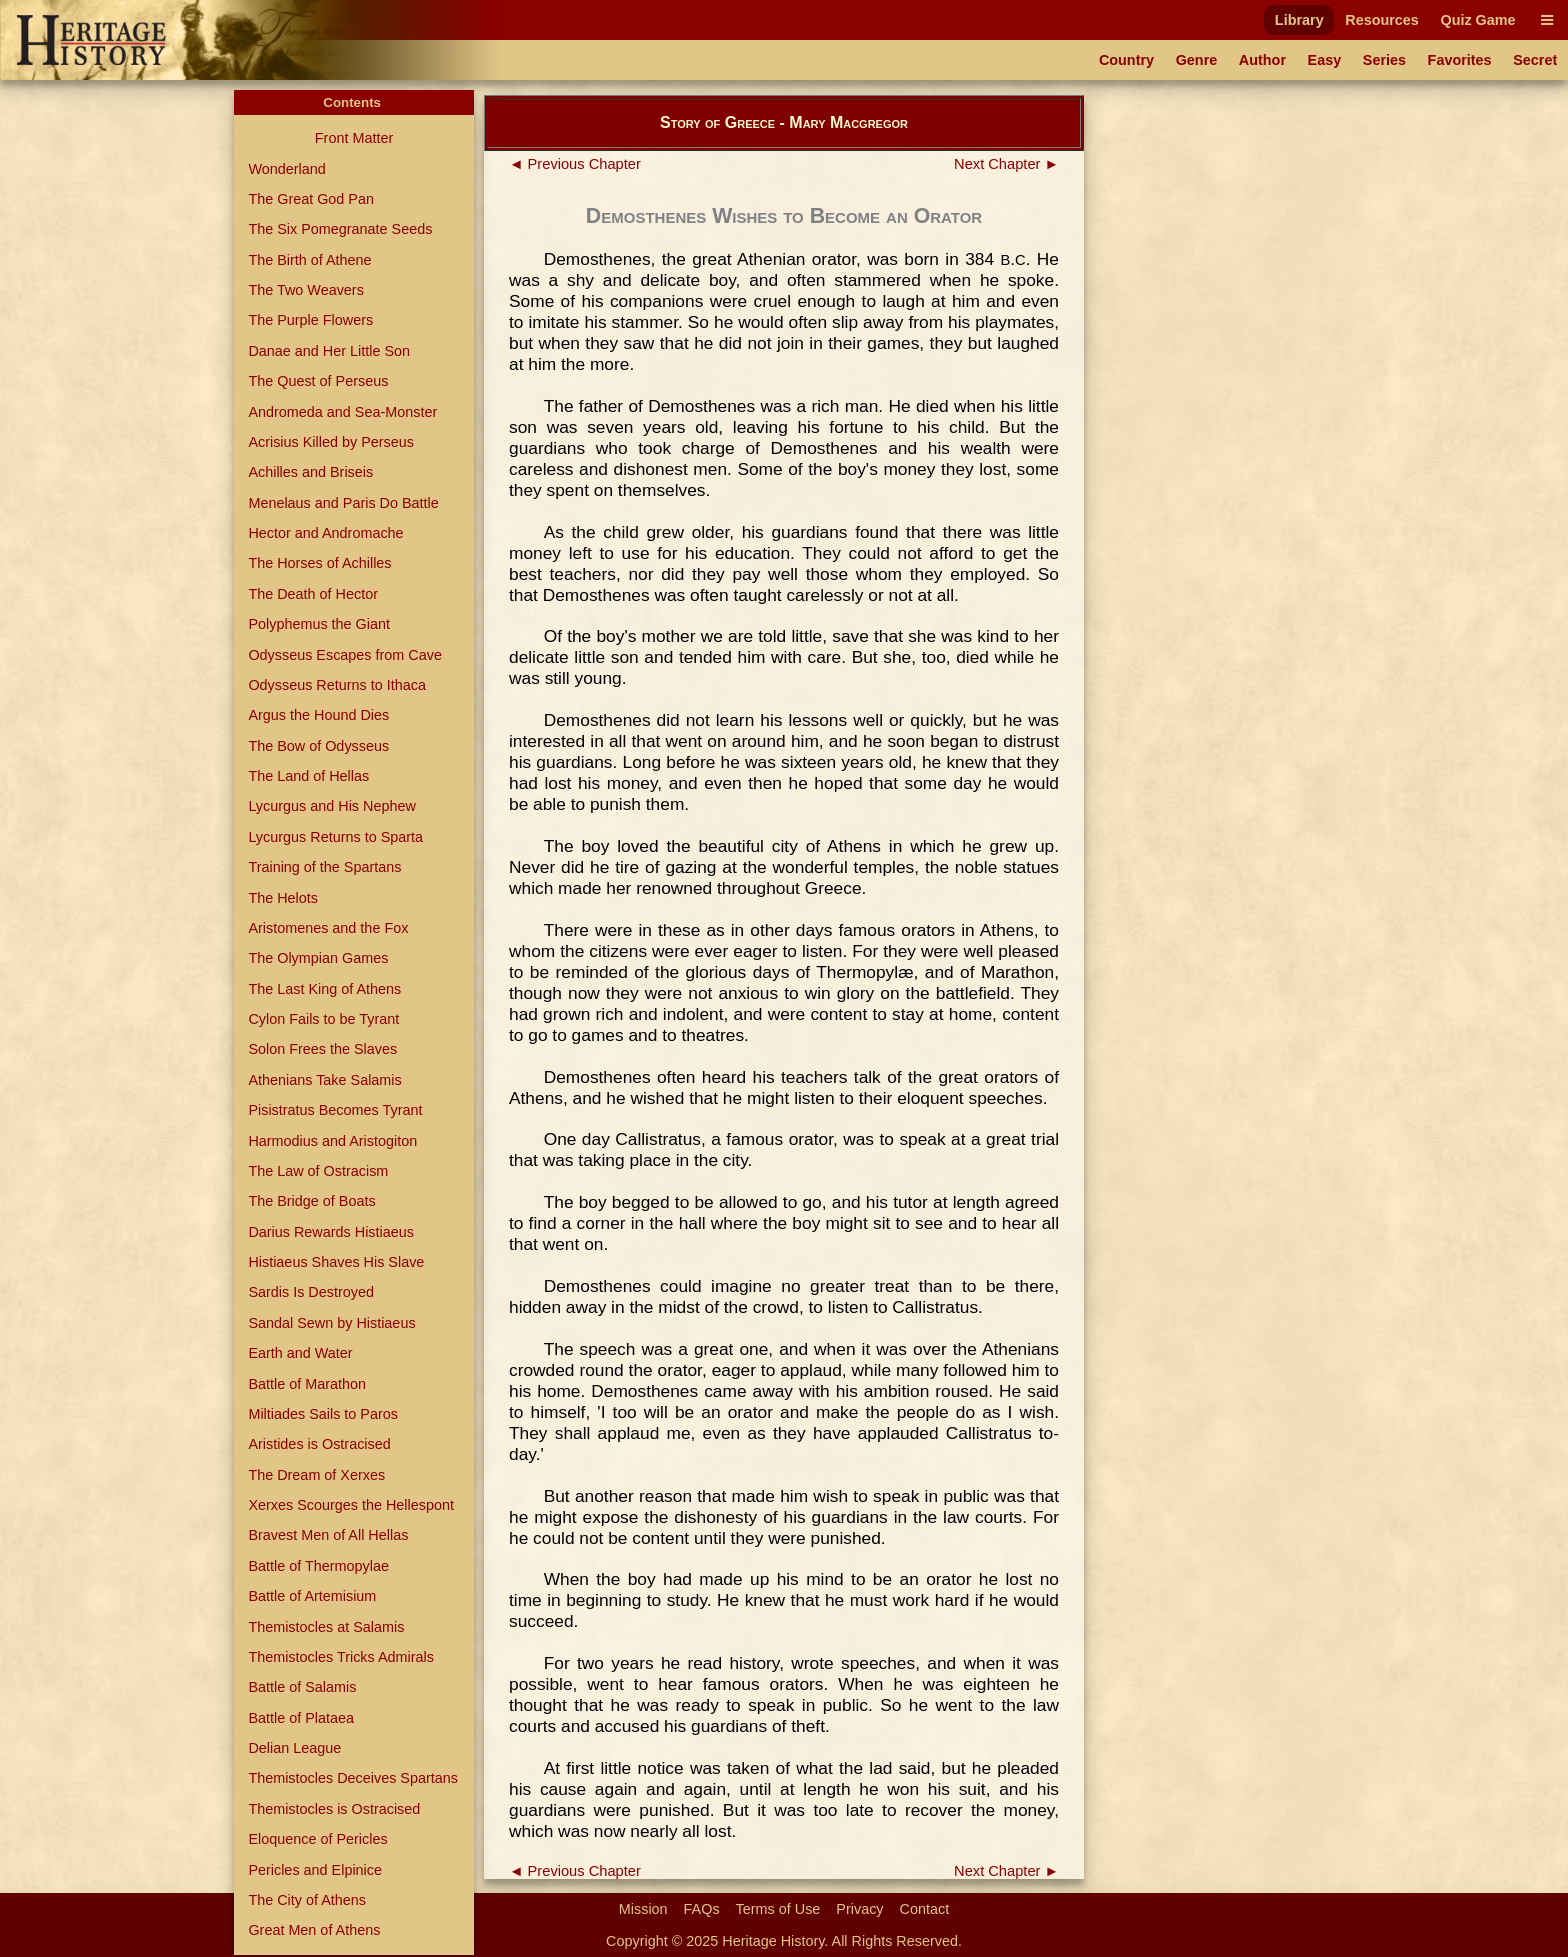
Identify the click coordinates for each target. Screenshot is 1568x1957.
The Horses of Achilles (319, 563)
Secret (1535, 60)
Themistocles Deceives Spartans (353, 1778)
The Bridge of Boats (311, 1201)
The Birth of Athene (309, 260)
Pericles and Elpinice (315, 1870)
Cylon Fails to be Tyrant (323, 1019)
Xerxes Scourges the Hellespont (351, 1505)
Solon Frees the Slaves (322, 1049)
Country (1126, 60)
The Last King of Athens (324, 989)
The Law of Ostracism (318, 1171)
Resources (1382, 20)
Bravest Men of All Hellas (328, 1535)
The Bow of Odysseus (318, 746)
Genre (1197, 60)
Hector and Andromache (325, 533)
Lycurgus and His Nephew (331, 806)
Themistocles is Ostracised (334, 1809)
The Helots (283, 898)
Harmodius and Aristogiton (332, 1141)
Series (1384, 60)
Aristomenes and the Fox (328, 928)
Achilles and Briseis (310, 472)
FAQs (702, 1909)
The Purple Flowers (310, 320)
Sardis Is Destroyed (311, 1292)
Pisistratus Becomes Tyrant (335, 1110)
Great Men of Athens (314, 1930)
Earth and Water (300, 1353)
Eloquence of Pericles (317, 1839)
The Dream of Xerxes (316, 1475)
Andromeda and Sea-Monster (342, 412)
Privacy (859, 1909)
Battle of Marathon (307, 1384)
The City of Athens (307, 1900)
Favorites (1460, 60)
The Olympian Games (318, 958)
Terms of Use (778, 1909)
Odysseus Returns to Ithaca (337, 685)
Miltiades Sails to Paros (323, 1414)
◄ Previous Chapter (575, 164)
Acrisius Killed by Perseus (331, 442)
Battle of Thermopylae (318, 1566)
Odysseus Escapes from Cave (345, 655)
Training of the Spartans (324, 867)
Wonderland (286, 169)
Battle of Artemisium (312, 1596)
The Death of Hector (313, 594)
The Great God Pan (311, 199)
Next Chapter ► (1006, 164)
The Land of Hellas (308, 776)
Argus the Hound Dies (318, 715)
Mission (643, 1909)
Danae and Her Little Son (329, 351)
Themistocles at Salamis (326, 1627)
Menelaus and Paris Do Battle (343, 503)
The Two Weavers (305, 290)
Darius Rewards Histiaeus (331, 1232)
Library (1299, 20)
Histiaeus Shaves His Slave (336, 1262)
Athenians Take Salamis (324, 1080)
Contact (925, 1909)
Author (1262, 60)
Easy (1325, 60)
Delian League (294, 1748)
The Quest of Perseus (318, 381)
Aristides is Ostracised (319, 1444)
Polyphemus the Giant (319, 624)
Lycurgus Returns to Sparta (335, 837)
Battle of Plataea (301, 1718)
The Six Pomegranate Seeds (340, 229)
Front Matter (354, 138)
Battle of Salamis (302, 1687)
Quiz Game (1477, 20)
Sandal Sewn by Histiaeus (331, 1323)
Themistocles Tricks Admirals (341, 1657)
